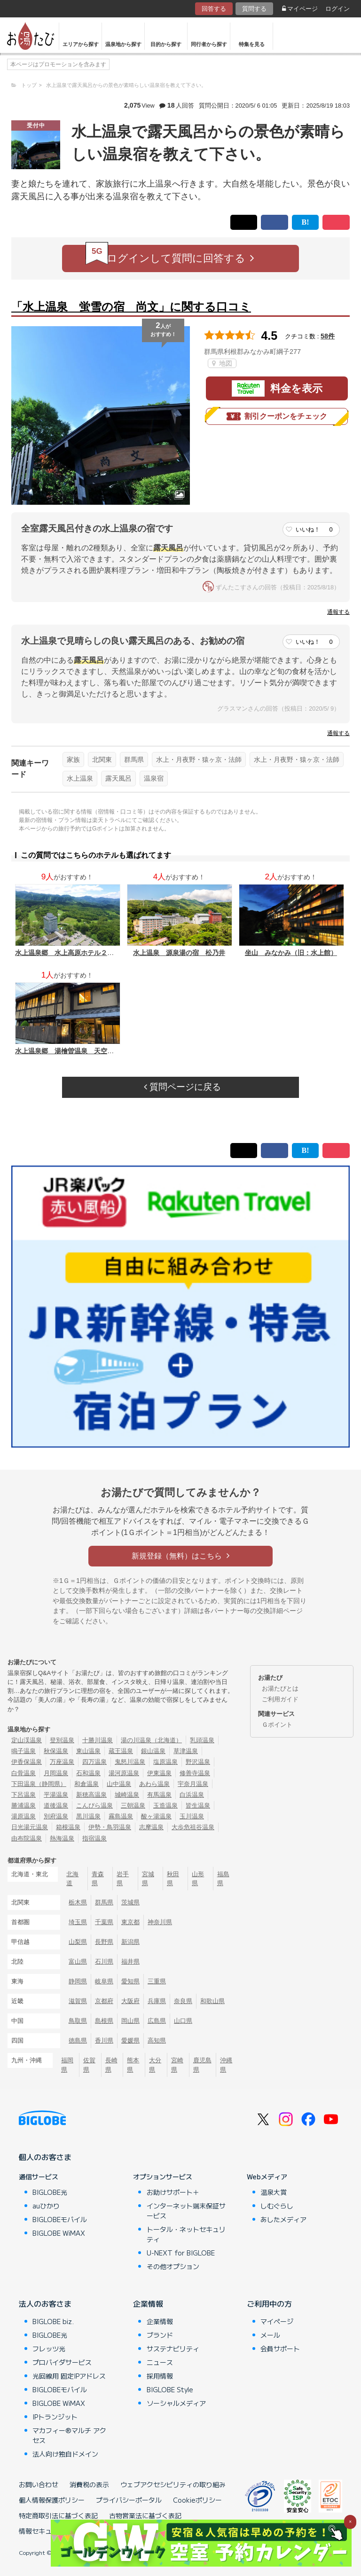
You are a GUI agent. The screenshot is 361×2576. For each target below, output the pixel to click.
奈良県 (183, 2000)
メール (270, 2335)
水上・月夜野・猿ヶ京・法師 (199, 759)
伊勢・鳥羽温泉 (109, 1827)
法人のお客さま (45, 2303)
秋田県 (173, 1879)
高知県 (157, 2040)
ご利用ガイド (280, 1699)
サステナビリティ (173, 2348)
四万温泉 (94, 1761)
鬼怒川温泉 (130, 1761)
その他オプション (173, 2266)
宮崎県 (177, 2065)
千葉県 (104, 1922)
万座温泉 (62, 1761)
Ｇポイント (277, 1724)
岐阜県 (104, 1981)
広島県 (157, 2020)
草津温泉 (185, 1750)
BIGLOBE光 (49, 2192)
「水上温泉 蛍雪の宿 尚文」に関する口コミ (131, 306)
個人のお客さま (45, 2156)
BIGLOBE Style (170, 2389)
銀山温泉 (153, 1750)
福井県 (130, 1961)
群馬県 (134, 759)
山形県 (198, 1879)
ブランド (160, 2335)
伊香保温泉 (26, 1761)
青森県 (98, 1879)
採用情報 (160, 2375)
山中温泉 (119, 1783)
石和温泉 (88, 1773)
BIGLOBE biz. (53, 2321)
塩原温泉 (165, 1761)
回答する (214, 8)
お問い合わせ (38, 2484)
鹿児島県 (202, 2065)
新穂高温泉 (91, 1794)
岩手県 (123, 1879)
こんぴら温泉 (94, 1805)
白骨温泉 (23, 1773)
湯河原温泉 (124, 1773)
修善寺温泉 (195, 1773)
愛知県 (130, 1981)
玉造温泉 (165, 1805)
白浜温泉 (192, 1794)
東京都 (130, 1922)
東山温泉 (88, 1750)
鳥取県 (78, 2020)
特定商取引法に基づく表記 (58, 2515)
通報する (338, 612)
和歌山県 (212, 2000)
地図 (222, 363)
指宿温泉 (94, 1838)
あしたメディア (283, 2219)
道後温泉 (56, 1805)
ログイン (337, 8)
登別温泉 (62, 1740)
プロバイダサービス (62, 2362)
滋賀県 (78, 2000)
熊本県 (133, 2065)
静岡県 (78, 1981)
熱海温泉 (62, 1838)
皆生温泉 (198, 1805)
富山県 (78, 1961)
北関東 (102, 759)
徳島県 (78, 2040)
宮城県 (148, 1879)
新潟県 (130, 1941)
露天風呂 (118, 778)
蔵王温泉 (121, 1750)
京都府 (104, 2000)
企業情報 (148, 2303)
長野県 (104, 1941)
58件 (328, 336)
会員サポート (280, 2348)
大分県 (155, 2065)
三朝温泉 (133, 1805)
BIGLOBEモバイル (59, 2219)
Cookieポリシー (197, 2500)
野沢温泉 (198, 1761)
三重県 (157, 1981)
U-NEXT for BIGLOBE (181, 2252)
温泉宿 (154, 778)
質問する (254, 8)
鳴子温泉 (23, 1750)
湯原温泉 (23, 1816)
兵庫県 (157, 2000)
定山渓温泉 (26, 1740)
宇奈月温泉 (193, 1783)
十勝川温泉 (97, 1740)
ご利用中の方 (269, 2303)
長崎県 (111, 2065)
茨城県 (130, 1902)
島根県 (104, 2020)
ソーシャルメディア (176, 2403)
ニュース (160, 2362)
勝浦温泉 (23, 1805)
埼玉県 (78, 1922)
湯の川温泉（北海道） (151, 1740)
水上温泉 (80, 778)
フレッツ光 (48, 2348)
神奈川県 (160, 1922)
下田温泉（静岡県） (38, 1783)
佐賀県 (89, 2065)
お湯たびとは (280, 1688)
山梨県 (78, 1941)
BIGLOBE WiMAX (58, 2233)
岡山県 (130, 2020)
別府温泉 (56, 1816)
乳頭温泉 (202, 1740)
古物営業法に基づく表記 (145, 2515)
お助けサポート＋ (173, 2192)
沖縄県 (226, 2065)
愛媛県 (130, 2040)
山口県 (183, 2020)
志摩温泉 (151, 1827)
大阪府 (130, 2000)
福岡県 (67, 2065)
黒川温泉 (88, 1816)
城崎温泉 (127, 1794)
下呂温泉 (23, 1794)
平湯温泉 (56, 1794)
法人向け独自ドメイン (65, 2454)
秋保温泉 (56, 1750)
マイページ (300, 8)
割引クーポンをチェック (277, 416)
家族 (73, 759)
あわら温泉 (154, 1783)
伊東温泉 (159, 1773)
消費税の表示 (89, 2484)
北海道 (72, 1879)
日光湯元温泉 (29, 1827)
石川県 (104, 1961)
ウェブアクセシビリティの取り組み (173, 2484)
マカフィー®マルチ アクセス (69, 2435)
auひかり (46, 2205)
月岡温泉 (56, 1773)
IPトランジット (55, 2416)
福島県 (223, 1879)
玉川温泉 (192, 1816)
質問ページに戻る (182, 1087)
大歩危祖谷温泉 (193, 1827)
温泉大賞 (273, 2192)
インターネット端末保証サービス (186, 2210)
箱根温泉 (68, 1827)
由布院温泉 (26, 1838)
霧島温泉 (121, 1816)
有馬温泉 (159, 1794)
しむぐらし (276, 2205)
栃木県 (78, 1902)
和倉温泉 (86, 1783)
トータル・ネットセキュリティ (186, 2234)
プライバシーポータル (129, 2500)
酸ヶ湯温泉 (156, 1816)
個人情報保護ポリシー (52, 2500)
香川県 (104, 2040)
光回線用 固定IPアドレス (69, 2375)
